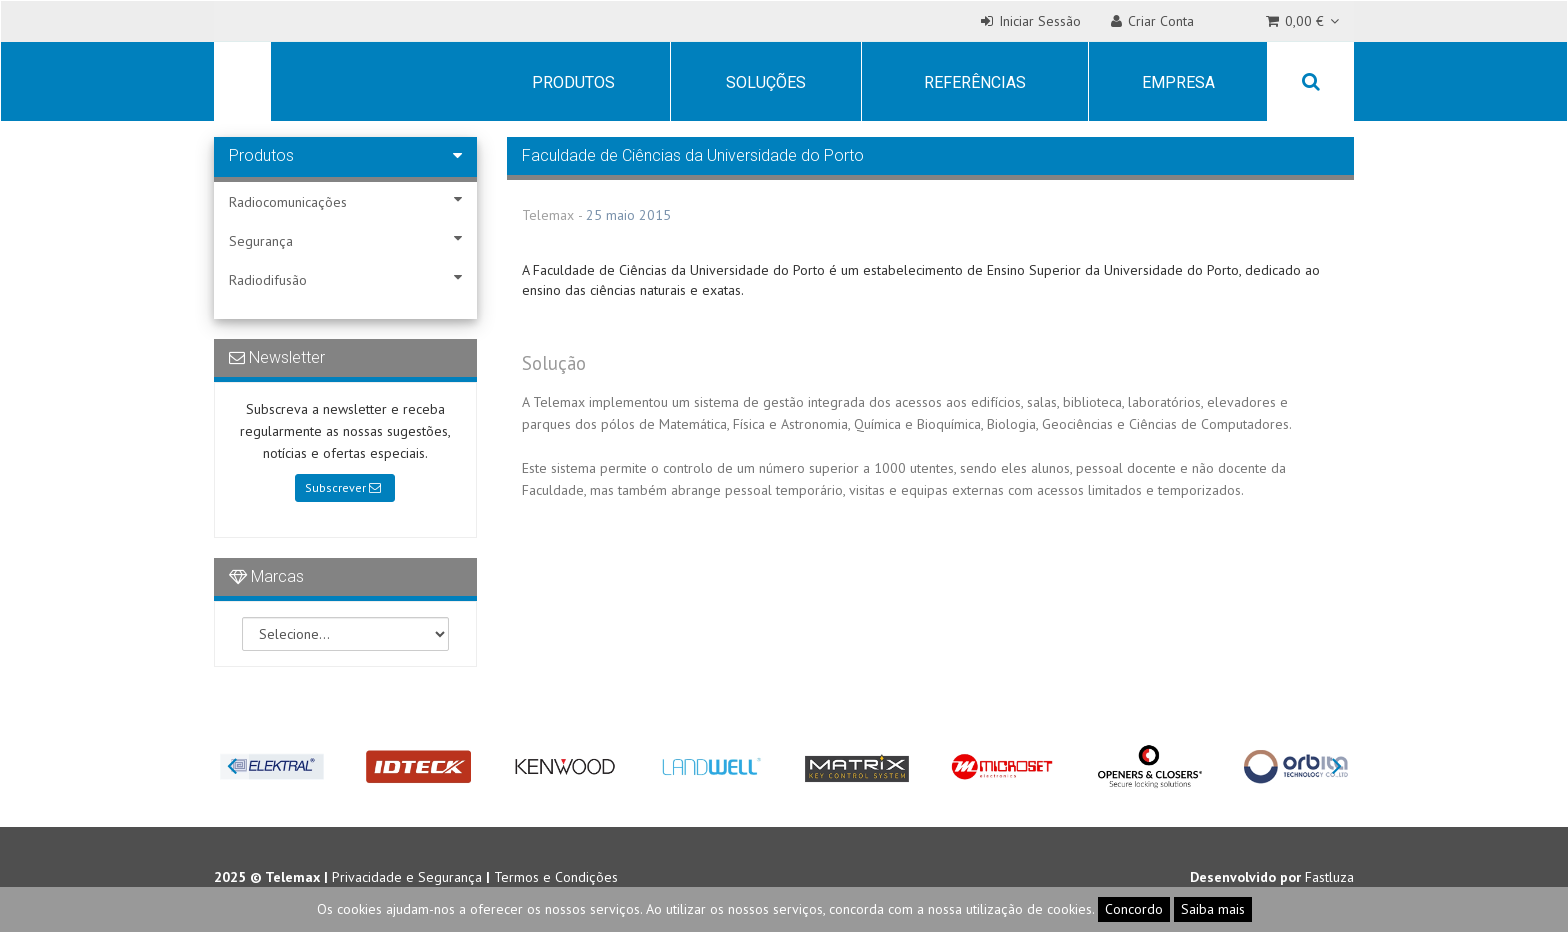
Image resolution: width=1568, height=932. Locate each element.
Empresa (1178, 82)
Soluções (766, 82)
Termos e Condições (556, 877)
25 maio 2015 (628, 215)
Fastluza (1329, 877)
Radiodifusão (345, 279)
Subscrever (343, 487)
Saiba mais (1213, 909)
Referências (975, 82)
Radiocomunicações (345, 201)
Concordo (1134, 909)
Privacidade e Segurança (407, 877)
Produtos (573, 82)
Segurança (345, 240)
